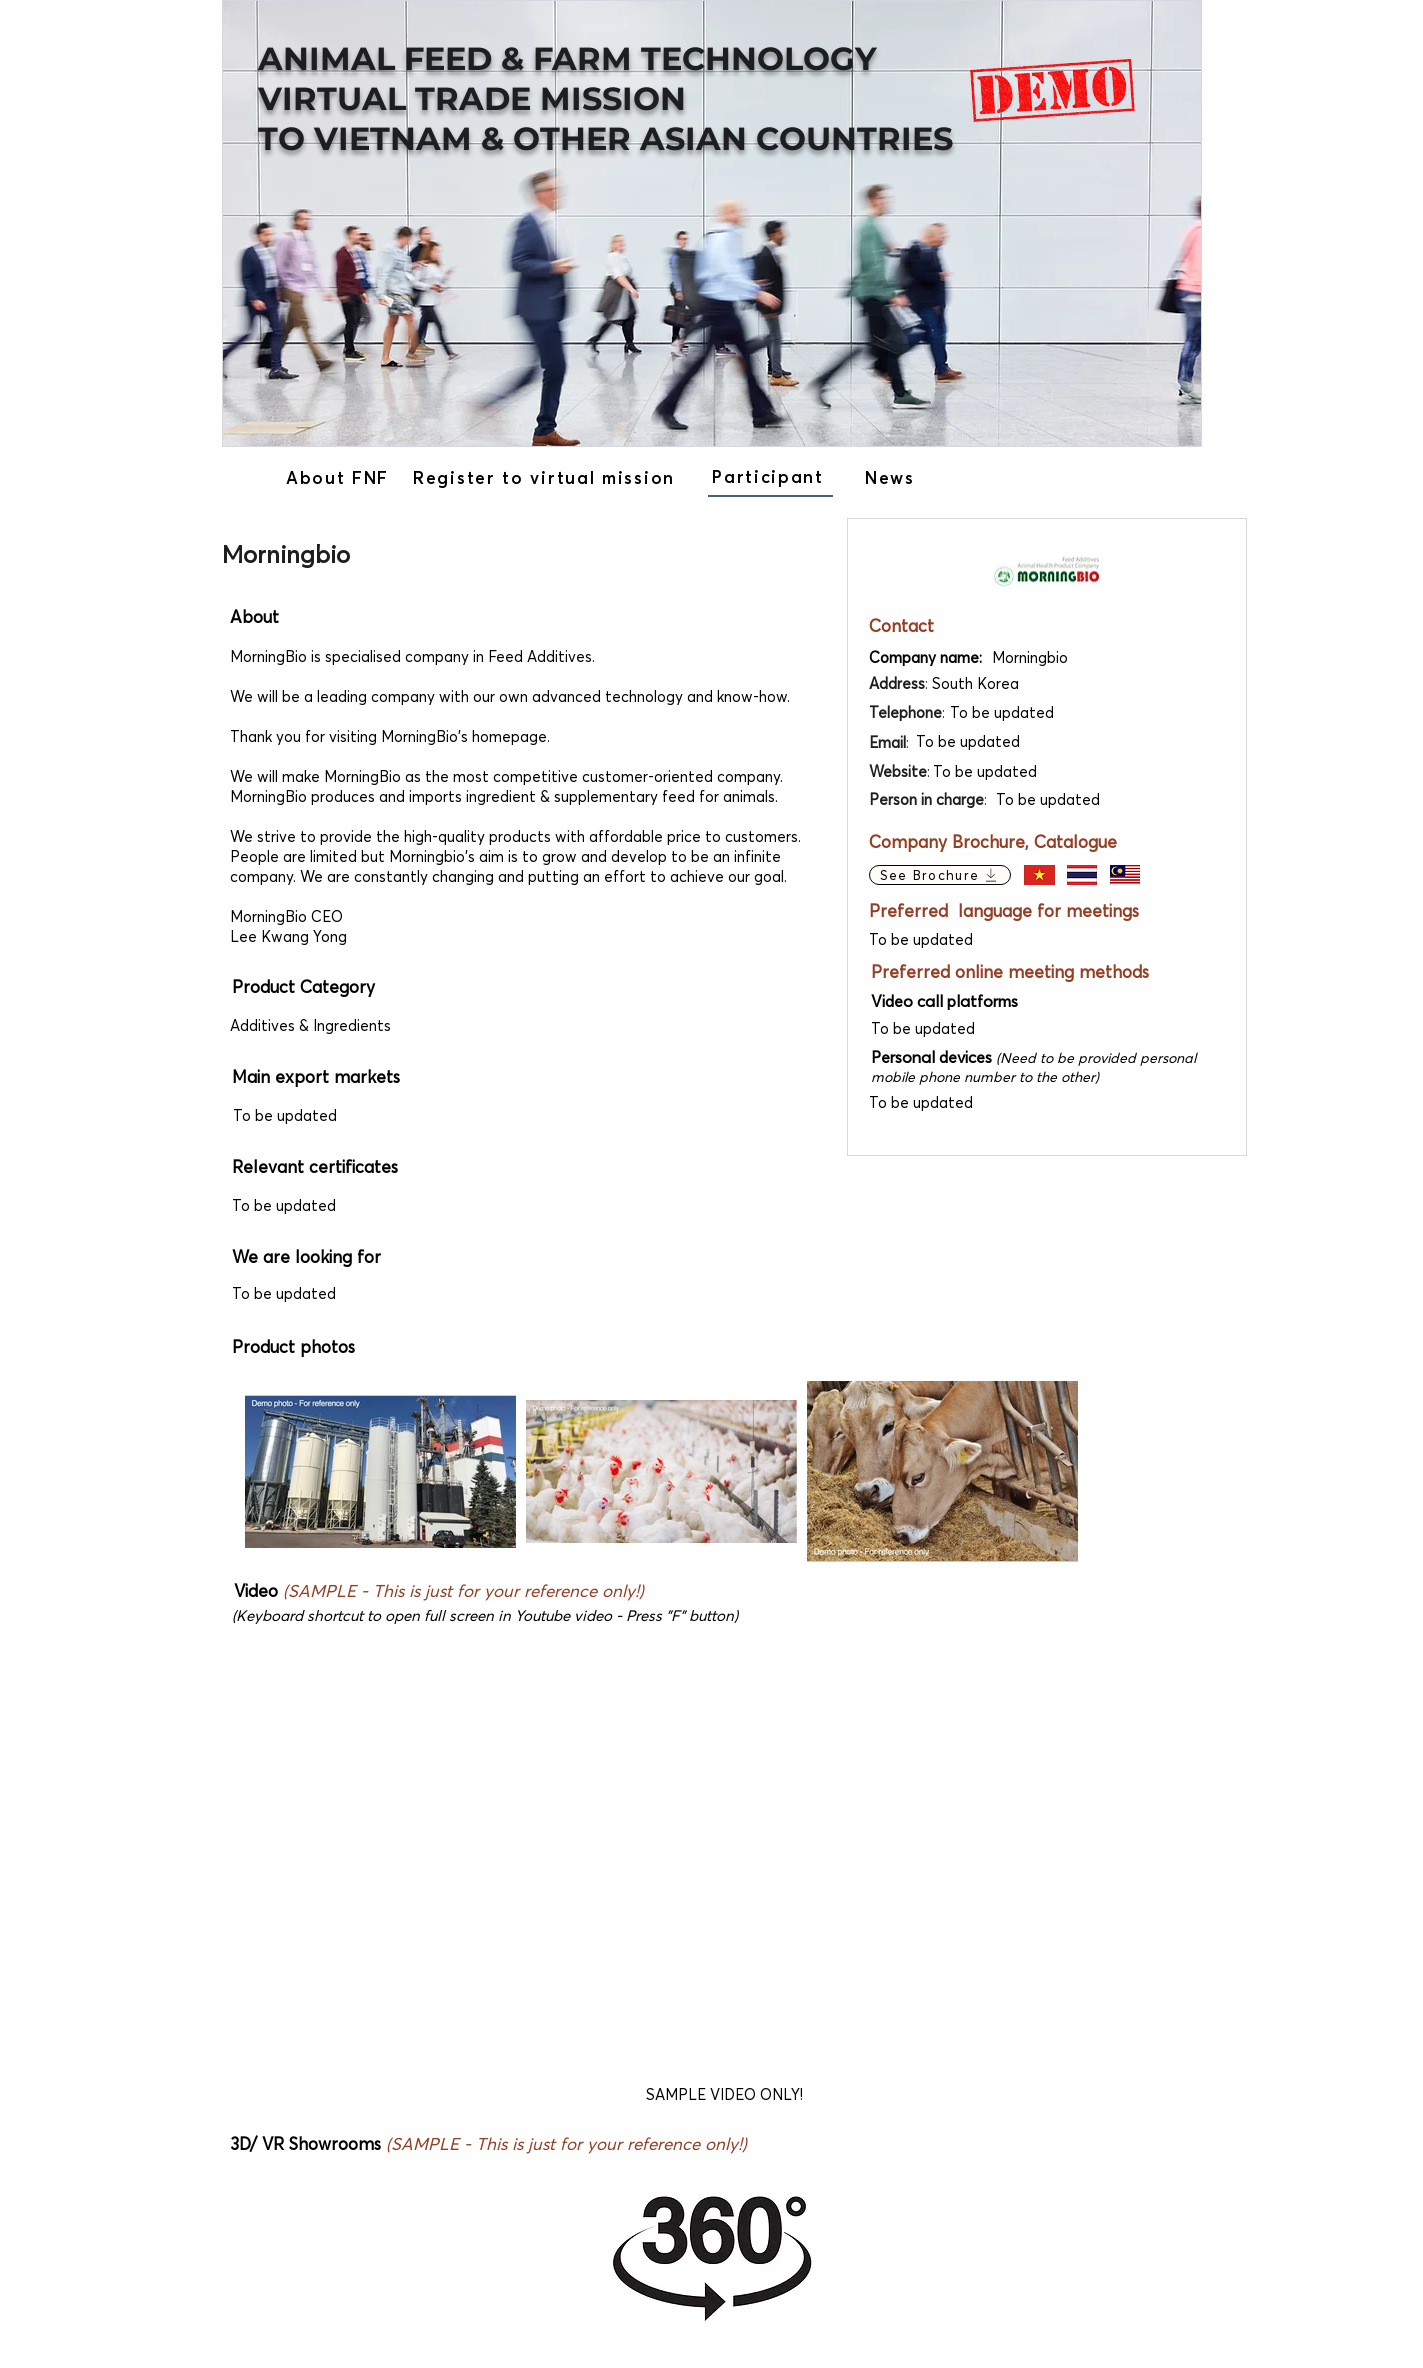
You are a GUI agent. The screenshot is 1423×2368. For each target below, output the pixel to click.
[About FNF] (340, 477)
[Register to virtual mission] (546, 477)
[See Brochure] (940, 875)
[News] (892, 477)
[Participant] (770, 477)
